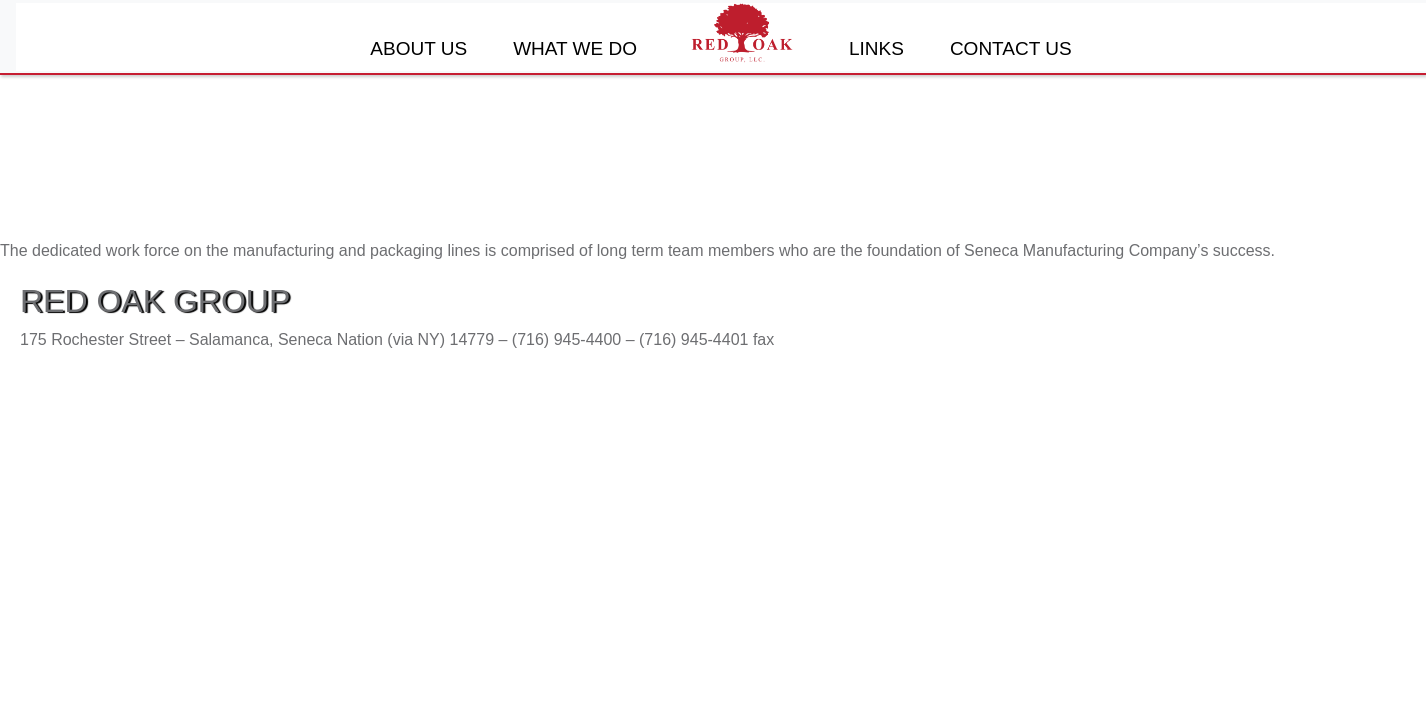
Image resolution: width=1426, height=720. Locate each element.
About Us (418, 48)
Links (876, 48)
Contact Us (1011, 48)
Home (743, 33)
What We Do (575, 48)
